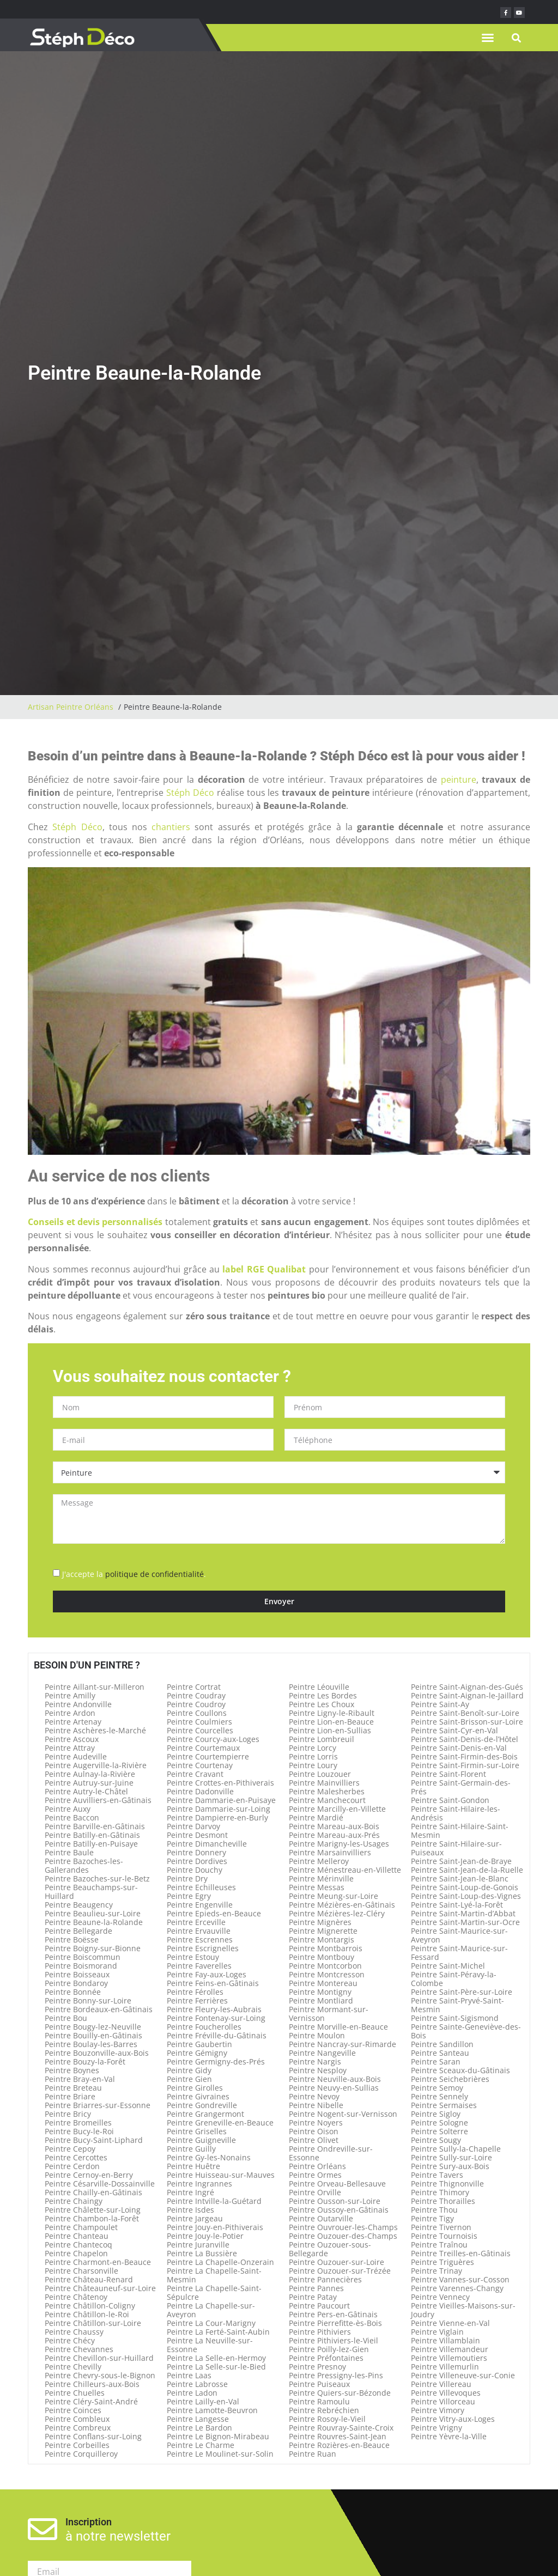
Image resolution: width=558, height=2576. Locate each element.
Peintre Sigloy (435, 2114)
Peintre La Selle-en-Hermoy (216, 2358)
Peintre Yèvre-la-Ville (449, 2436)
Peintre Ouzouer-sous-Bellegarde (330, 2248)
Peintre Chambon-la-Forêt (92, 2218)
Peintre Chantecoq (78, 2244)
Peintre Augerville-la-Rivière (96, 1765)
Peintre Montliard (321, 2000)
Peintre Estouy (193, 1957)
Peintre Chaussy (74, 2332)
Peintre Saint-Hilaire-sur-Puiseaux (456, 1848)
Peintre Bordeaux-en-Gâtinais (99, 2009)
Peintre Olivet (313, 2140)
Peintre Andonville (78, 1704)
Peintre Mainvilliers (324, 1782)
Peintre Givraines (198, 2096)
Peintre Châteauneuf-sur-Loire (100, 2288)
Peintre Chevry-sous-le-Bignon (100, 2375)
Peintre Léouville (319, 1687)
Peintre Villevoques (446, 2393)
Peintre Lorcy (312, 1748)
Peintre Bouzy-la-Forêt (85, 2061)
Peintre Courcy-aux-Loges (213, 1739)
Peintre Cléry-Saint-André (91, 2401)
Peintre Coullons (197, 1713)
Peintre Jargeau (195, 2218)
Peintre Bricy (68, 2114)
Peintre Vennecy (440, 2297)
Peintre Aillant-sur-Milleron (94, 1687)
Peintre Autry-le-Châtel (86, 1791)
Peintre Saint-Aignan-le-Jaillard (467, 1695)
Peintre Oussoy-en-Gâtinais (339, 2209)
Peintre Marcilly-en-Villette (337, 1809)
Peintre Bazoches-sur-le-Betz (97, 1878)
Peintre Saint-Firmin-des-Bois (464, 1756)
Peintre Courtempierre (208, 1756)
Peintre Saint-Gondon (450, 1800)
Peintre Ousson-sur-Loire (334, 2201)
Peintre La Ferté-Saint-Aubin (218, 2332)
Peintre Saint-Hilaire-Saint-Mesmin (459, 1830)
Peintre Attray (70, 1748)
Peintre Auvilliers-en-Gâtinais (98, 1800)
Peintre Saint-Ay (440, 1704)
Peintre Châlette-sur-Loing (93, 2209)
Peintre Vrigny (436, 2427)
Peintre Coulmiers (199, 1721)
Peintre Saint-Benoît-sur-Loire (465, 1713)
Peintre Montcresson (327, 1974)
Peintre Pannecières (325, 2279)
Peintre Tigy (432, 2218)
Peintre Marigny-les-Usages (339, 1843)
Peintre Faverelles (199, 1965)
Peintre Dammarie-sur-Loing (218, 1809)
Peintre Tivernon (441, 2227)
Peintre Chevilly (73, 2366)
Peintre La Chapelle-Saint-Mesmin (214, 2275)
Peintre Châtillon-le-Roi (87, 2314)
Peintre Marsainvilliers (330, 1852)
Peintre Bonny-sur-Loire (88, 2000)
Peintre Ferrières (197, 2000)
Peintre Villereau (441, 2384)
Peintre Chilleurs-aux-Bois (92, 2384)
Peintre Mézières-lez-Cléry (337, 1913)
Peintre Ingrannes (199, 2183)
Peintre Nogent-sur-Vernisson (343, 2114)
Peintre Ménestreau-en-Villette (345, 1870)
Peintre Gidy (189, 2070)
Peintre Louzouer (320, 1774)
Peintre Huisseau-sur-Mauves (221, 2175)
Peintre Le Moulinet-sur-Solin (220, 2454)
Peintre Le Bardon (199, 2427)
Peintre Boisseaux (77, 1974)
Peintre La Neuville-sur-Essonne (210, 2344)
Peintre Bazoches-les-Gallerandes (84, 1865)
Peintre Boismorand (81, 1965)
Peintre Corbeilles (77, 2445)
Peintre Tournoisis (444, 2236)
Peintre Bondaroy (76, 1983)
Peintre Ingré (190, 2192)
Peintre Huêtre (193, 2166)
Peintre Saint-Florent (448, 1774)
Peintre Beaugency (79, 1904)
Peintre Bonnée (73, 1992)
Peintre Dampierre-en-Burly (217, 1817)
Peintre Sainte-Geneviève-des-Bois (466, 2031)
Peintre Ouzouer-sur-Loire (336, 2262)
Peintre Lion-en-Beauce (331, 1721)
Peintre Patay (313, 2297)
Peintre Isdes (190, 2209)
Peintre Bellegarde (78, 1931)
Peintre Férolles (195, 1992)
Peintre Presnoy (317, 2366)
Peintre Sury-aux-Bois (450, 2166)
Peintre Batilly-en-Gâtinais (92, 1835)
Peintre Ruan (312, 2454)
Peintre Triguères (442, 2262)
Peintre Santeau (440, 2053)
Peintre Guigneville (201, 2140)
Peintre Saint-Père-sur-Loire (461, 1992)
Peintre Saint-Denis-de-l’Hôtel (464, 1739)
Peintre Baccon (72, 1817)
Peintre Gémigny (197, 2053)
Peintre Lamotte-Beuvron (212, 2410)
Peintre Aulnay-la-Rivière (90, 1774)
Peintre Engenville (200, 1904)
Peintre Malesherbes (327, 1791)
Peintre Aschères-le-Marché (95, 1730)
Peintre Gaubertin (199, 2044)
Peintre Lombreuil (321, 1739)
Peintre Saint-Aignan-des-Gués (467, 1687)
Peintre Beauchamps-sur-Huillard (91, 1891)
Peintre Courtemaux (203, 1748)
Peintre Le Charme (200, 2445)
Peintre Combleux (77, 2419)
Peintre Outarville (321, 2218)
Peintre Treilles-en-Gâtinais (461, 2253)
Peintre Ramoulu (319, 2401)
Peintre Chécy (70, 2340)
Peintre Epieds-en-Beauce (214, 1913)
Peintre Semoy (437, 2087)
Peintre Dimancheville (207, 1843)
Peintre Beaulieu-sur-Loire (93, 1913)
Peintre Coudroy (196, 1704)
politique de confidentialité (154, 1574)
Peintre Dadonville (200, 1791)
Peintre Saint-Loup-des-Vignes (466, 1896)
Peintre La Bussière (202, 2253)
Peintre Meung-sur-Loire (333, 1896)
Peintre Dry (187, 1878)
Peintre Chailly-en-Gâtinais (93, 2192)
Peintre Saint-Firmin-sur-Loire (465, 1765)
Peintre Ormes (315, 2175)
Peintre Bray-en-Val (80, 2079)
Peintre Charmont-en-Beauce (98, 2262)
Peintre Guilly (191, 2148)
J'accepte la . (134, 1574)
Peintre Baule (69, 1852)
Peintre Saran (435, 2061)
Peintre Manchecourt (327, 1800)
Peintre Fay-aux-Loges (206, 1974)
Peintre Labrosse (197, 2384)
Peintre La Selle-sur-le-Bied (216, 2366)
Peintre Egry (189, 1896)
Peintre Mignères (320, 1922)
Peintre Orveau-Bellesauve (337, 2183)
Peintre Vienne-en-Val (450, 2323)
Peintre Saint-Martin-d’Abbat (463, 1913)
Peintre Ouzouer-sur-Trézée (340, 2271)
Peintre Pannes (316, 2288)
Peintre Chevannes (79, 2349)
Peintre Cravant (195, 1774)
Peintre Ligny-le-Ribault (331, 1713)
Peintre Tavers (437, 2175)
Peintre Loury (313, 1765)
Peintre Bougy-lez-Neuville (93, 2026)
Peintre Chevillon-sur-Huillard (99, 2358)
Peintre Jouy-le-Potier (205, 2236)
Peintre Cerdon (72, 2166)
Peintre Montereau (323, 1983)
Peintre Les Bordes (323, 1695)
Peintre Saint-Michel (448, 1965)
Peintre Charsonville (81, 2271)
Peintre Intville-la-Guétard (214, 2201)
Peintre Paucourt (319, 2305)
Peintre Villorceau (443, 2401)
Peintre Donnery (196, 1852)
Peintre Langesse (198, 2419)
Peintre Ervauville (199, 1931)
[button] (488, 37)
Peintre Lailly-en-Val (203, 2401)
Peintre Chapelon (76, 2253)
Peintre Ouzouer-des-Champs (343, 2236)
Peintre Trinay (436, 2271)
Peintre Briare (70, 2096)
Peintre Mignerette (323, 1931)
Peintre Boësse (72, 1939)
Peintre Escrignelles (203, 1948)
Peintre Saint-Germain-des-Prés (461, 1786)
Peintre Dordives (197, 1861)
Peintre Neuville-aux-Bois (335, 2079)
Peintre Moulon (317, 2035)
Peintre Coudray (196, 1695)
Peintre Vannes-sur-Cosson (460, 2279)
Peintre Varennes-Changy (457, 2288)
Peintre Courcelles (200, 1730)
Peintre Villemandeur (449, 2349)
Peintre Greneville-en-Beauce (220, 2122)
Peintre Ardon (70, 1713)
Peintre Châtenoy (76, 2297)
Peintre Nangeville (322, 2053)
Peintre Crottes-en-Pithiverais (220, 1782)
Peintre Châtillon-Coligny (90, 2305)
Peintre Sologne (439, 2122)
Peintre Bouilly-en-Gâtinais (93, 2035)
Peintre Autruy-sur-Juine (89, 1782)
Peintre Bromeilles (78, 2122)
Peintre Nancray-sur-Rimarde (342, 2044)
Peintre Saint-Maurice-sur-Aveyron (459, 1935)
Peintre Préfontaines (326, 2358)
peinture (458, 779)
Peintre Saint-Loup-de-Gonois (464, 1887)
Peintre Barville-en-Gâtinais (95, 1826)
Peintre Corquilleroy (81, 2454)
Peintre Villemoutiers (449, 2358)
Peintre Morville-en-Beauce (338, 2026)
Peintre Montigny (320, 1992)
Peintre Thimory (440, 2192)
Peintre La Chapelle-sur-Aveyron (211, 2309)
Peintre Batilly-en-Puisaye (91, 1843)
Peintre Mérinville (321, 1878)
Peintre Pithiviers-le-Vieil (333, 2340)
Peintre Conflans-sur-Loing (93, 2436)
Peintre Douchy (194, 1870)
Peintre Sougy (436, 2140)
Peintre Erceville (196, 1922)
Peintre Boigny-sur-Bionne (93, 1948)
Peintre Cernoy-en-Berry (89, 2175)
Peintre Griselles (197, 2131)
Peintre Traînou (439, 2244)
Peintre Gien (189, 2079)
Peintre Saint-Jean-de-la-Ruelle (467, 1870)
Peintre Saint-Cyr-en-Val (454, 1730)
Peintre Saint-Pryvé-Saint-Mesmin (457, 2004)
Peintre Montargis (321, 1939)
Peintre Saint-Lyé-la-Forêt (457, 1904)
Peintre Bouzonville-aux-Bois (97, 2053)
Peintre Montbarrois (325, 1948)
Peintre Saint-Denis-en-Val (459, 1748)
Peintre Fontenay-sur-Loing (216, 2018)
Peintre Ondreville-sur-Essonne (331, 2153)
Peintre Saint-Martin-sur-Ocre (465, 1922)
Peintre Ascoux (72, 1739)
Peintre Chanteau (76, 2236)
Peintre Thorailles (443, 2201)
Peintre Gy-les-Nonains (209, 2157)
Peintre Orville (315, 2192)
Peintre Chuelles (75, 2393)
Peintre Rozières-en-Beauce (339, 2445)
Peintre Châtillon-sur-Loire (93, 2323)
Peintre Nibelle (316, 2105)
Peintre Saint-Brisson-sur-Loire (467, 1721)
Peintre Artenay (73, 1721)
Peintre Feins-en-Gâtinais (213, 1983)
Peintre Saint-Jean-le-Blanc (459, 1878)
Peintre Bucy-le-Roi (79, 2131)
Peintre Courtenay (200, 1765)
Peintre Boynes (72, 2070)
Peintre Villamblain (445, 2340)
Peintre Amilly (70, 1695)
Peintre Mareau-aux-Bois (334, 1826)
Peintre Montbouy (321, 1957)
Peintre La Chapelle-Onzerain (220, 2262)
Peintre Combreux (78, 2427)
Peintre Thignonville (447, 2183)
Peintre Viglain (437, 2332)
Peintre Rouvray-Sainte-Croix (341, 2427)
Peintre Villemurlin (445, 2366)
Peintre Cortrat (194, 1687)
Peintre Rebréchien (324, 2410)
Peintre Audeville (76, 1756)
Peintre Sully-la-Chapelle (456, 2148)
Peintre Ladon (192, 2393)
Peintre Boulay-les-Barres (91, 2044)
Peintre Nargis (315, 2061)
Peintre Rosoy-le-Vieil (327, 2419)
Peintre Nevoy (314, 2096)
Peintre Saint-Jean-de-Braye (461, 1861)
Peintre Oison (313, 2131)
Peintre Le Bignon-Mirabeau (218, 2436)
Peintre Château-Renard (89, 2279)
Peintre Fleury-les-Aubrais (214, 2009)
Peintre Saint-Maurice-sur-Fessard (459, 1952)
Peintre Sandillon (442, 2044)
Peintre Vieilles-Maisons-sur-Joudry (463, 2309)
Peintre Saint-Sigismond (455, 2018)
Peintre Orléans (317, 2166)
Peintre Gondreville (202, 2105)
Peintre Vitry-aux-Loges (453, 2419)
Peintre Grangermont (205, 2114)
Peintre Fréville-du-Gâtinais (216, 2035)
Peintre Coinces (73, 2410)
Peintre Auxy (67, 1809)
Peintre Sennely (439, 2096)
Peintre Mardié (316, 1817)
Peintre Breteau (73, 2087)
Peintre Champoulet (81, 2227)
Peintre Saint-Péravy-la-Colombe (453, 1978)
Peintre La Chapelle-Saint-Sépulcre (214, 2292)
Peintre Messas (316, 1887)
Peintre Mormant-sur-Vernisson (328, 2013)
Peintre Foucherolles (204, 2026)
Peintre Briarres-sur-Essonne (97, 2105)
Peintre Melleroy (319, 1861)
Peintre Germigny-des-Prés (216, 2061)
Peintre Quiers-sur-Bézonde (340, 2393)
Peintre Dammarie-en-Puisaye (221, 1800)
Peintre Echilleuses (201, 1887)
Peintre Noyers (316, 2122)
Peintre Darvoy (193, 1826)
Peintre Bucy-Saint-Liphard (94, 2140)
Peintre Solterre (439, 2131)
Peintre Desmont (197, 1835)
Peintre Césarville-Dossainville (100, 2183)
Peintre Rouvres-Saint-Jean (337, 2436)
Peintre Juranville (198, 2244)
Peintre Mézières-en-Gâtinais (342, 1904)
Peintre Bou (66, 2018)
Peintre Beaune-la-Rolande (94, 1922)
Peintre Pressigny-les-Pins (336, 2375)
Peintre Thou (434, 2209)
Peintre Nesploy (318, 2070)
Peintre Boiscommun (82, 1957)
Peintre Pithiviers (320, 2332)
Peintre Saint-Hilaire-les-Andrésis (455, 1813)
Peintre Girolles (195, 2087)
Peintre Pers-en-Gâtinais (333, 2314)
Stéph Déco (190, 793)
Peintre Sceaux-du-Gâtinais (460, 2070)
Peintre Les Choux (321, 1704)
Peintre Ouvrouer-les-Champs (343, 2227)
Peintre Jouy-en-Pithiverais (215, 2227)
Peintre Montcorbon (325, 1965)
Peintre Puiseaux (319, 2384)
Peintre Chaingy (73, 2201)
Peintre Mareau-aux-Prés (334, 1835)
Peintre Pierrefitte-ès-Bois (335, 2323)
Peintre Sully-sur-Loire (451, 2157)
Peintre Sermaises (444, 2105)
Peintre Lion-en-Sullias (330, 1730)
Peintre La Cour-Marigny (211, 2323)
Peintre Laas (189, 2375)
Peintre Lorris (313, 1756)
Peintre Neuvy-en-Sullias (334, 2087)
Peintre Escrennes (200, 1939)
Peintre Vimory (437, 2410)
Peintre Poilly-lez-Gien (329, 2349)
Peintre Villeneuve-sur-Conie (463, 2375)
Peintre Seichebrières (450, 2079)
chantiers (170, 827)
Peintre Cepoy (70, 2148)
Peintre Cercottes (76, 2157)
